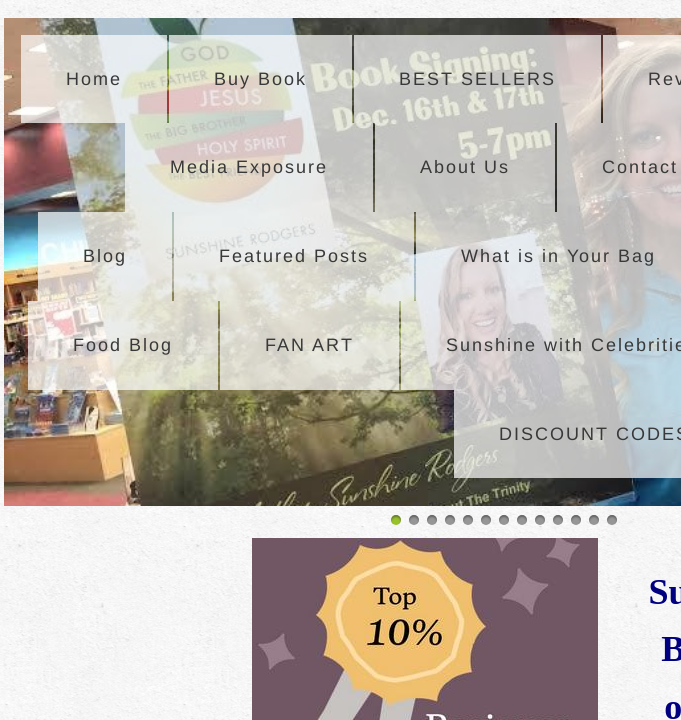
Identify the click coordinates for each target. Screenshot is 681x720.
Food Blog (123, 345)
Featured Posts (294, 256)
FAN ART (309, 345)
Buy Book (260, 79)
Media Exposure (249, 167)
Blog (105, 256)
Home (94, 79)
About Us (465, 167)
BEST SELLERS (477, 79)
